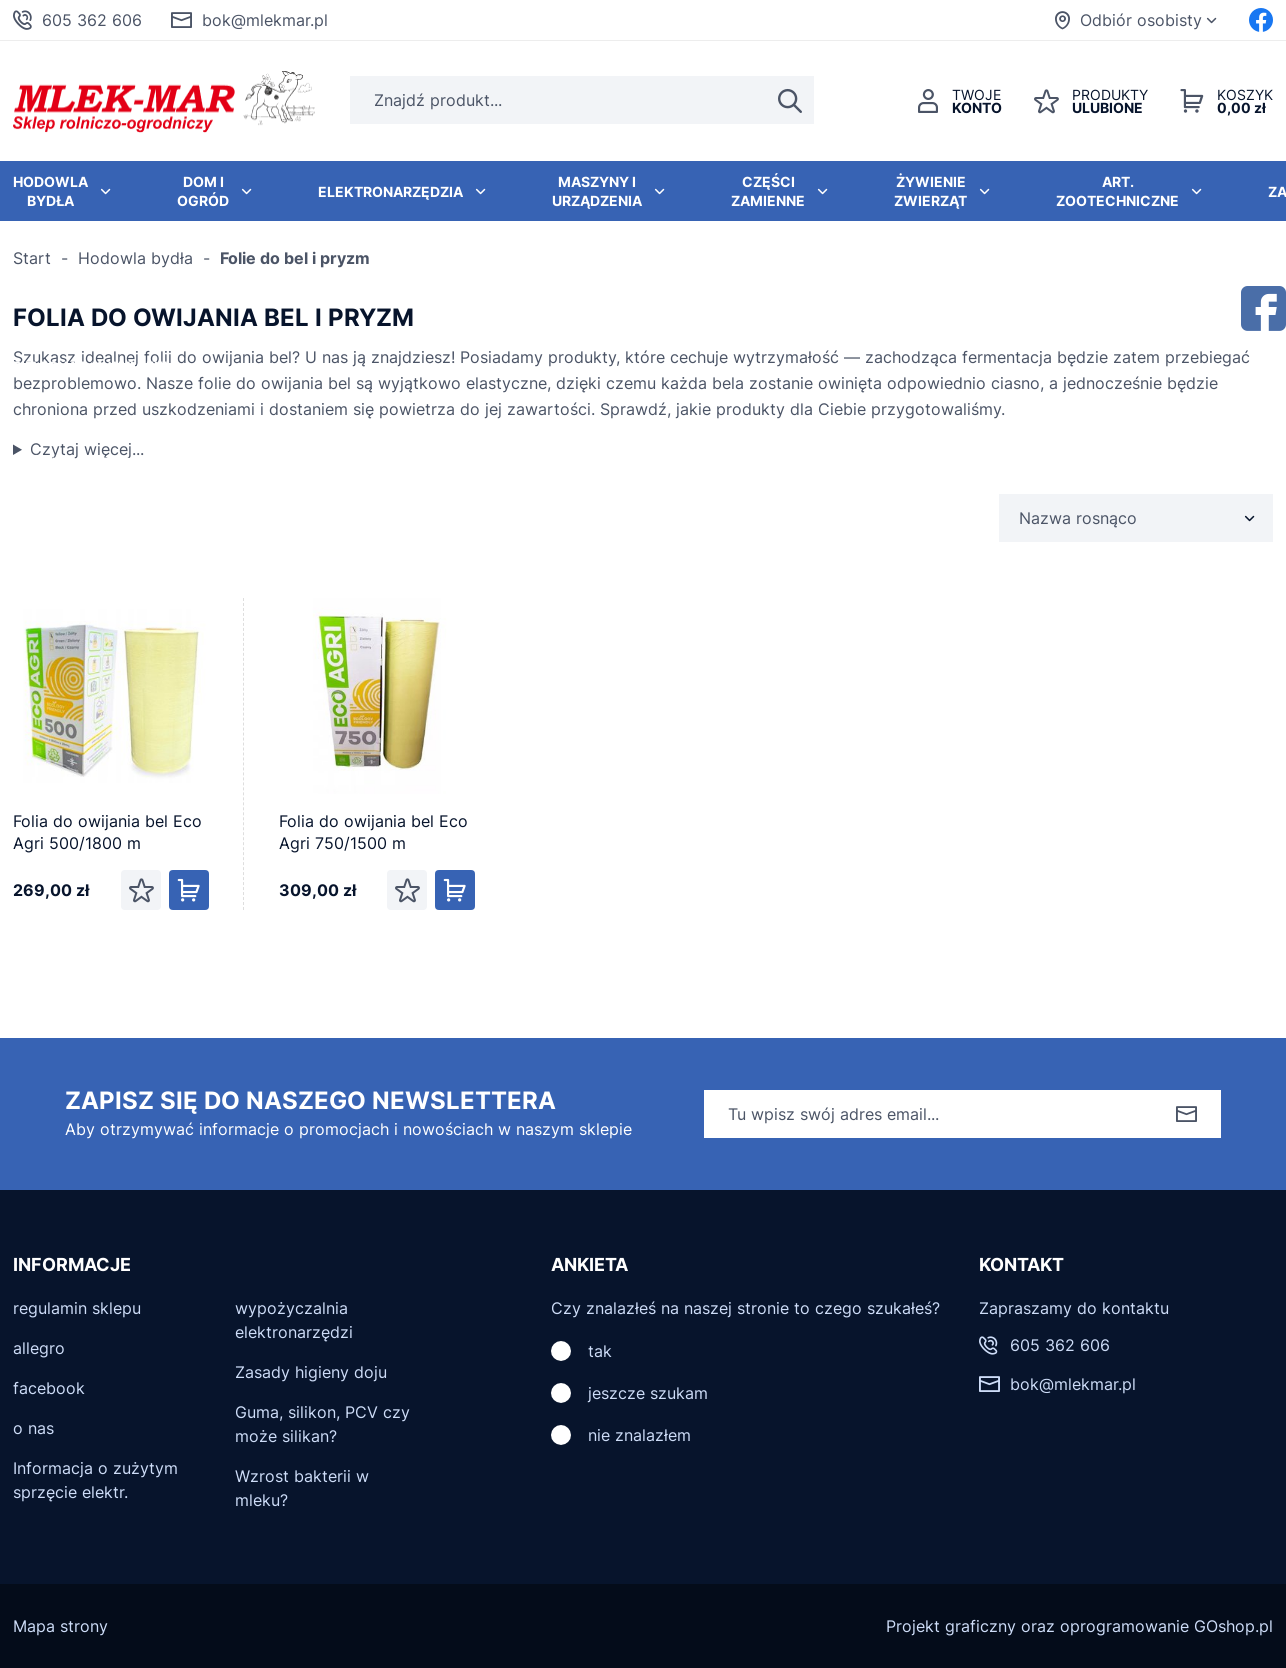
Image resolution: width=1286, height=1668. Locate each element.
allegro (39, 1348)
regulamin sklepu (77, 1308)
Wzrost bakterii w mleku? (302, 1488)
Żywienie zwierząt (930, 191)
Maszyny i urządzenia (597, 191)
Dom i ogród (203, 191)
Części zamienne (768, 191)
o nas (33, 1428)
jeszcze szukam (648, 1393)
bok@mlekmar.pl (265, 20)
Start (32, 258)
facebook (49, 1388)
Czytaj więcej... (87, 449)
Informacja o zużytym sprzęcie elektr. (95, 1480)
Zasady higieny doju (311, 1372)
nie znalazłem (639, 1435)
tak (600, 1351)
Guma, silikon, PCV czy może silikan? (322, 1424)
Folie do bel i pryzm (295, 258)
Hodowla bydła (135, 258)
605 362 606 (92, 20)
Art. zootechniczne (1117, 191)
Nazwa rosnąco (1078, 518)
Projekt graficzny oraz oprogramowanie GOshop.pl (1079, 1626)
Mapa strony (60, 1626)
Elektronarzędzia (390, 191)
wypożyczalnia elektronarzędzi (294, 1320)
